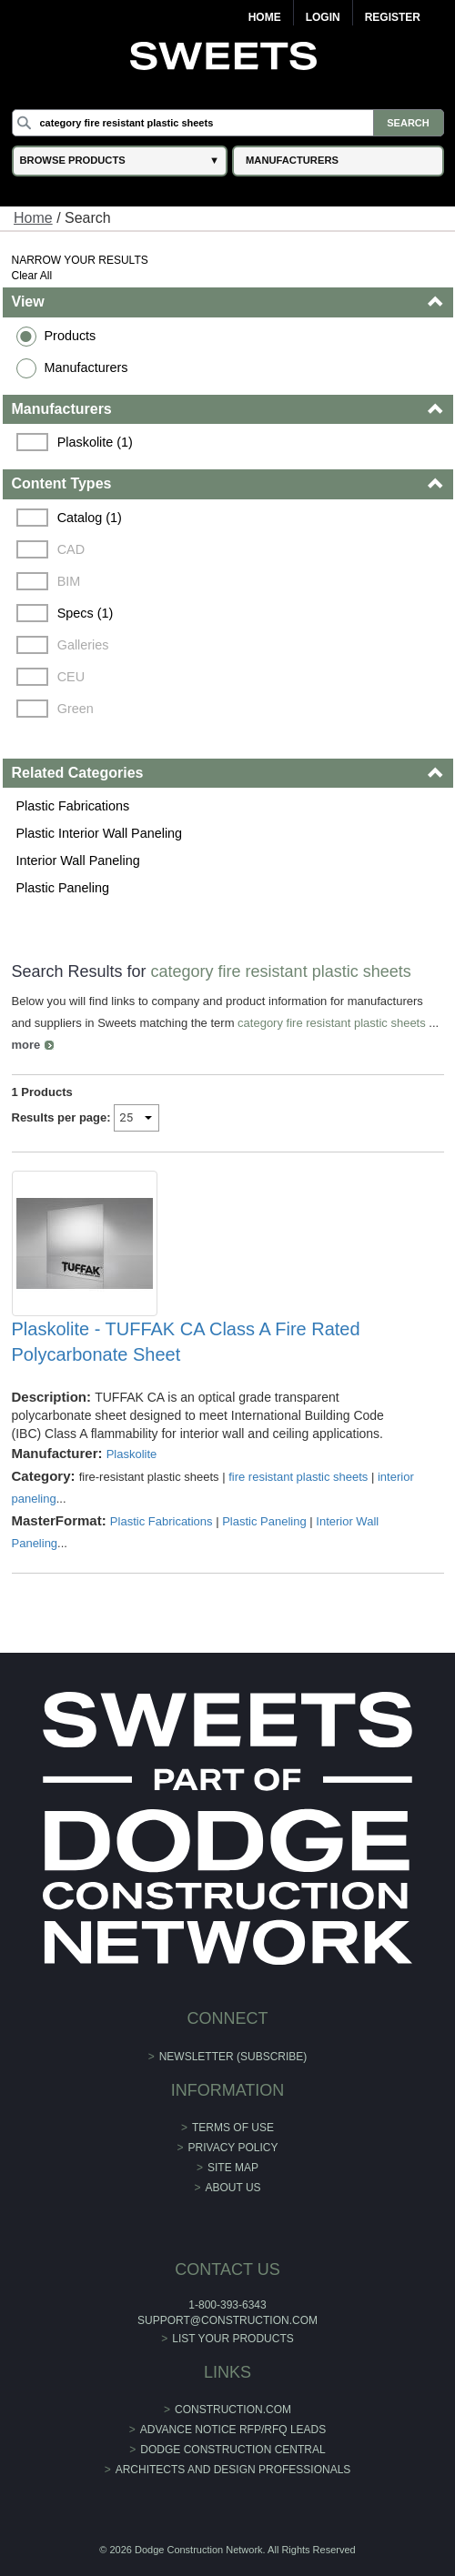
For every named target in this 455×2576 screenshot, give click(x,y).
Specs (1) (85, 613)
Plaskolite (131, 1454)
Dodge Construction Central (232, 2449)
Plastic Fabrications (73, 806)
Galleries (83, 645)
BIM (69, 581)
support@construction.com (227, 2320)
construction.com (233, 2409)
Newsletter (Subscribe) (233, 2056)
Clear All (32, 275)
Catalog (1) (89, 517)
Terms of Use (233, 2127)
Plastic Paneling (62, 887)
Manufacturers (86, 367)
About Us (232, 2187)
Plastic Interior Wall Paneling (99, 833)
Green (75, 708)
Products (70, 335)
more (26, 1045)
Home (264, 17)
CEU (71, 676)
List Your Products (233, 2338)
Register (392, 17)
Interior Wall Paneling (78, 860)
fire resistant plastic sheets (298, 1477)
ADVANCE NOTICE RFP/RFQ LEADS (233, 2429)
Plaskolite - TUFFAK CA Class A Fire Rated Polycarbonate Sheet (186, 1341)
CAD (71, 549)
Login (323, 17)
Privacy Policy (233, 2147)
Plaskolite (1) (95, 442)
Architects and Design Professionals (233, 2469)
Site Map (232, 2167)
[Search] (228, 122)
